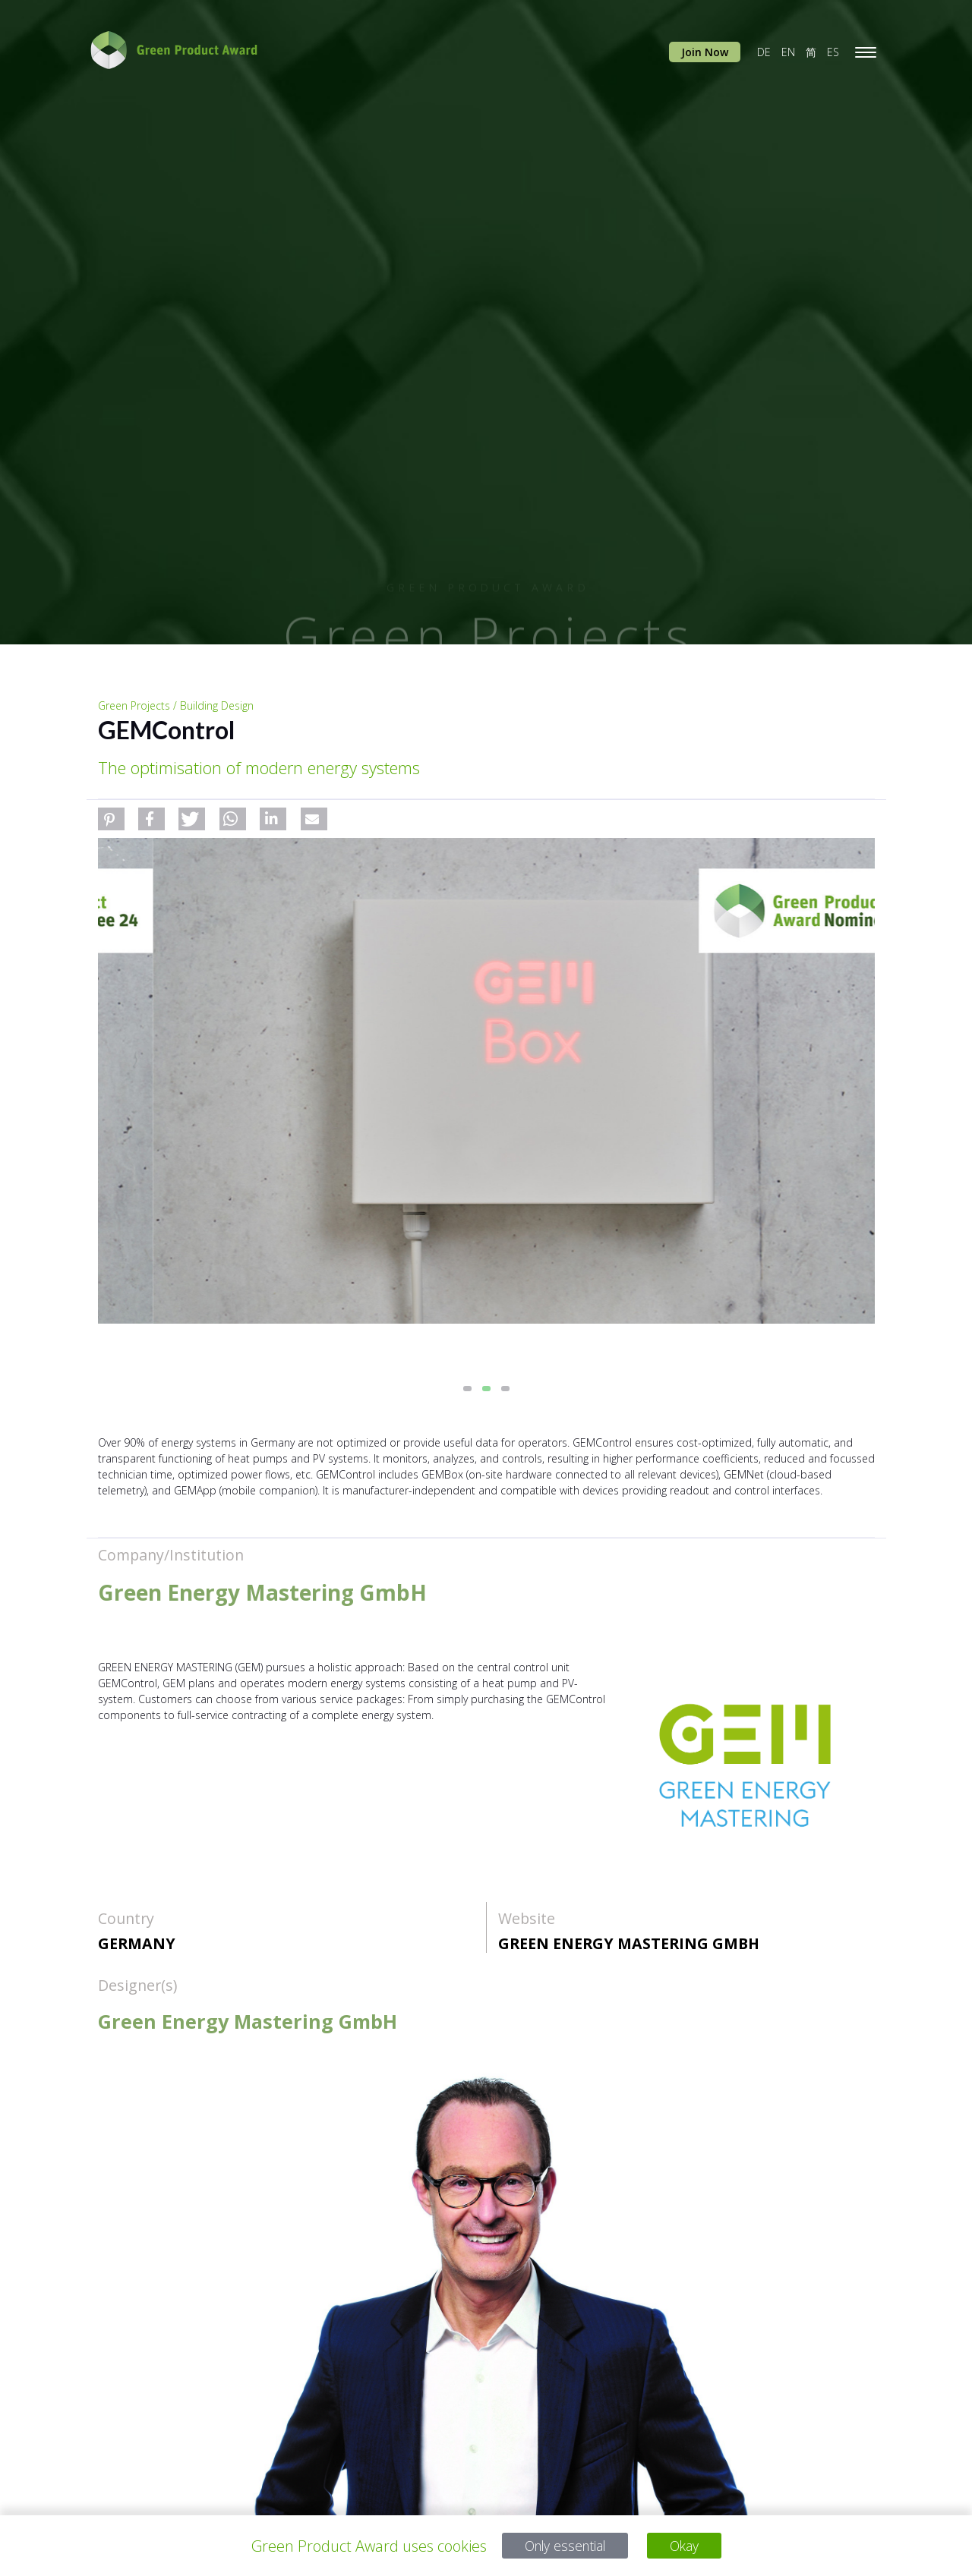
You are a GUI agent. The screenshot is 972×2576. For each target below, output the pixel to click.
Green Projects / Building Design (176, 705)
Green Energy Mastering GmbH (628, 1943)
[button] (111, 819)
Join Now (704, 52)
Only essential (562, 2546)
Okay (691, 2546)
